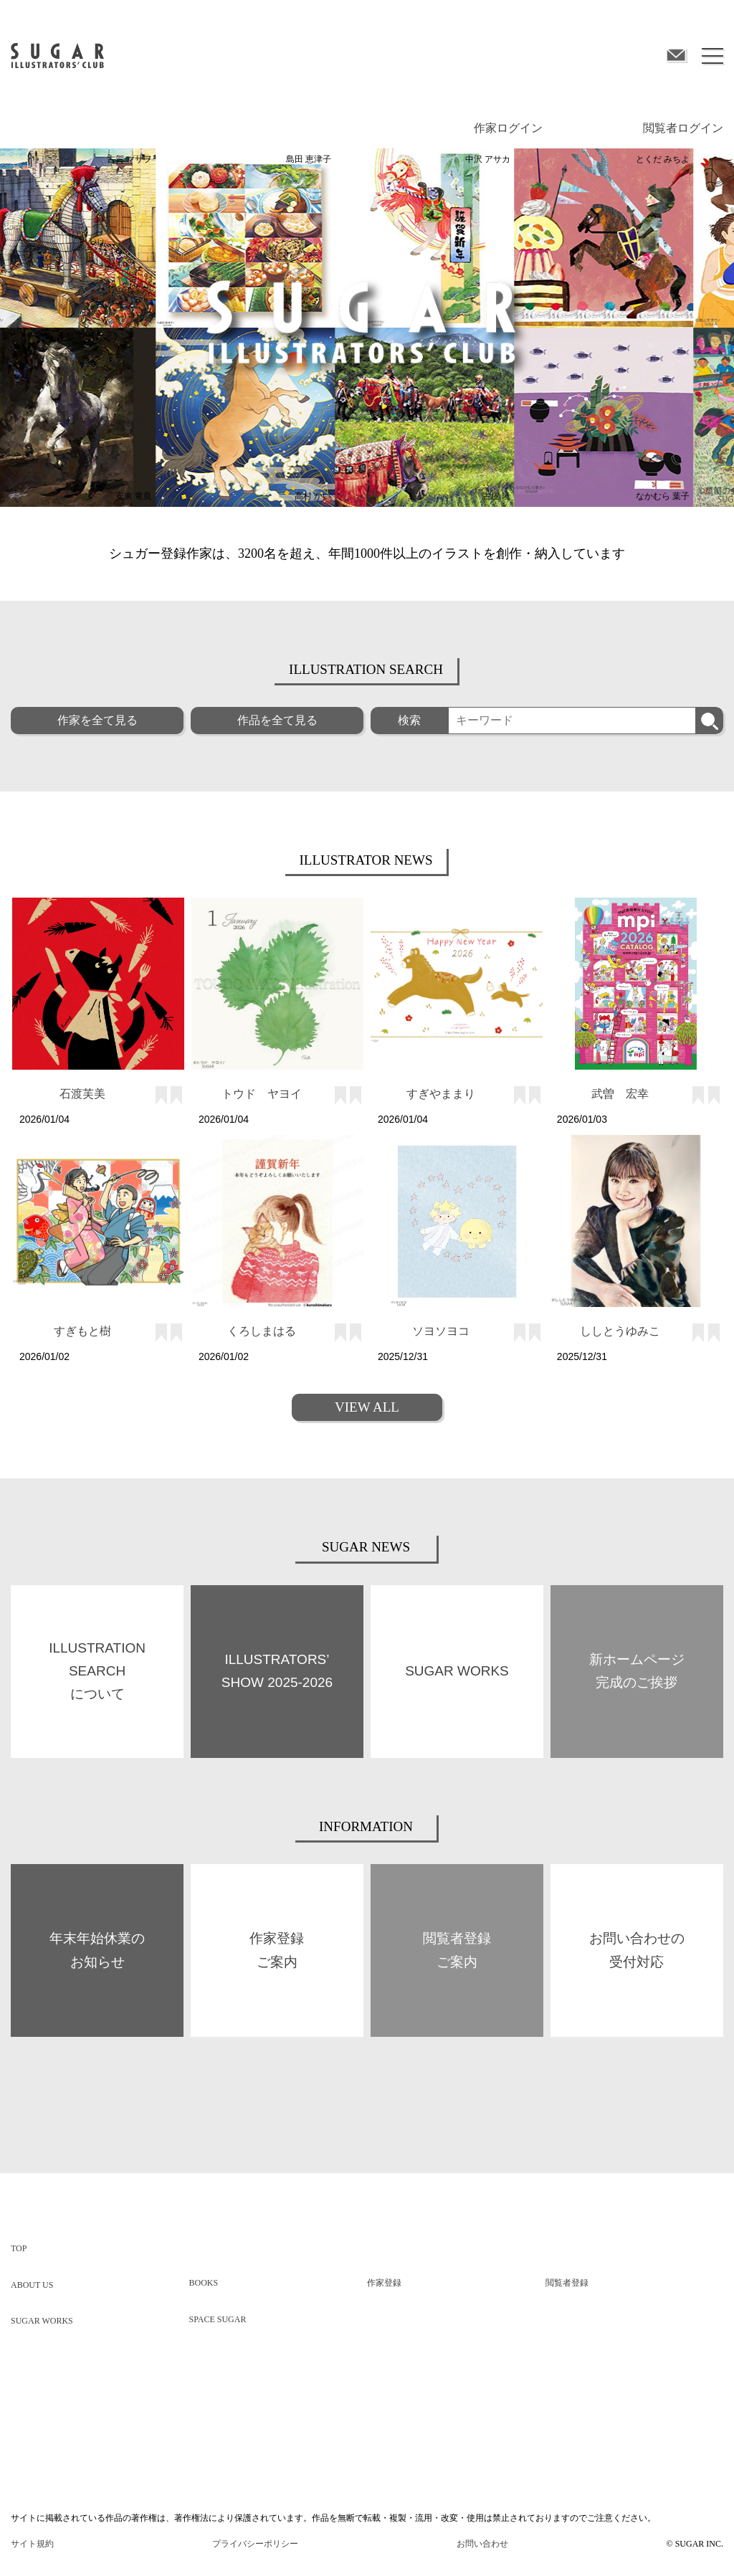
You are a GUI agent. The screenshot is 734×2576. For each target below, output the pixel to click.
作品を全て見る (277, 720)
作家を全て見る (97, 720)
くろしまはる (261, 1331)
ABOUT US (32, 2285)
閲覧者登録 (566, 2283)
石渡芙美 (82, 1094)
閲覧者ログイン (683, 128)
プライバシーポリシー (255, 2544)
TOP (19, 2248)
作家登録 (384, 2283)
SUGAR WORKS (42, 2321)
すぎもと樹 (82, 1331)
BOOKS (204, 2283)
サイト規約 (32, 2544)
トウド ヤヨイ (261, 1094)
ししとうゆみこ (620, 1331)
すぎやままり (440, 1094)
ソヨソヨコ (441, 1331)
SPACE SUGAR (218, 2319)
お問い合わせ (482, 2544)
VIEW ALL (367, 1407)
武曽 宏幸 (620, 1094)
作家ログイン (508, 128)
